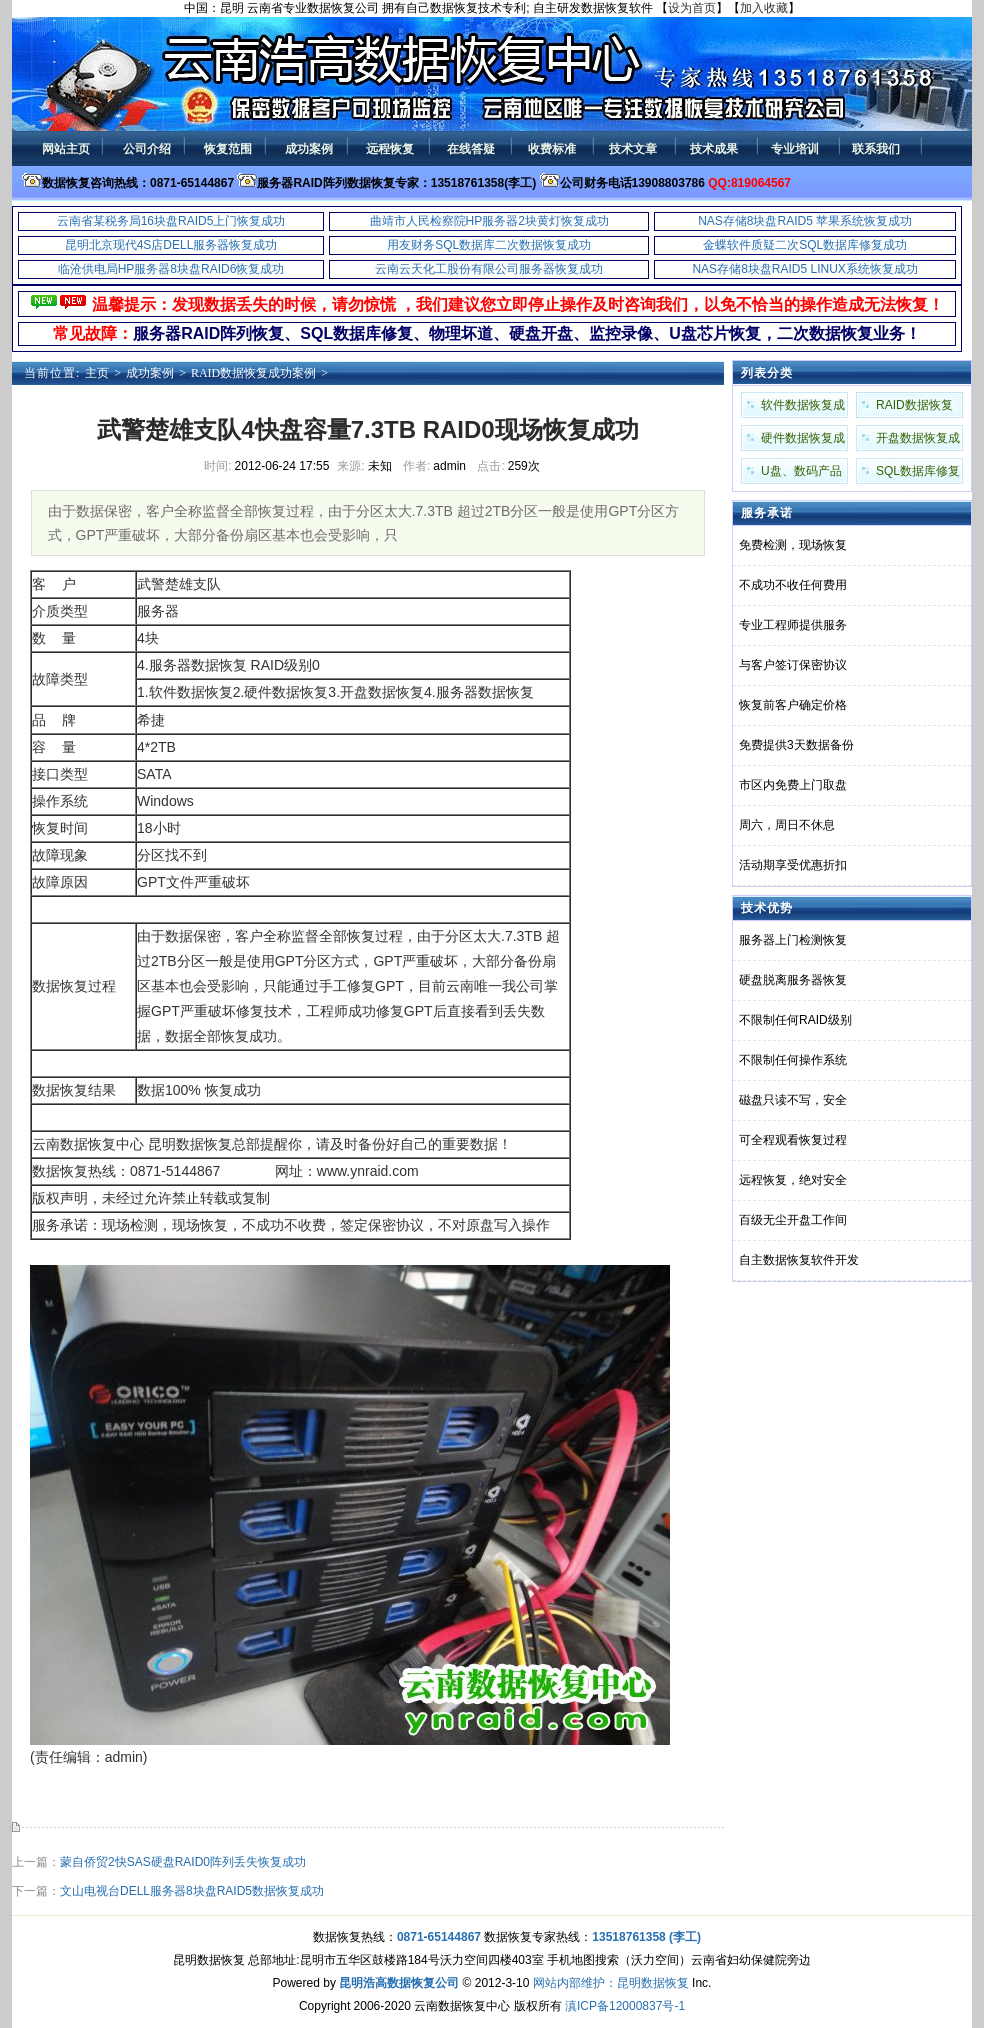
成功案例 (150, 373)
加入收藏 (764, 8)
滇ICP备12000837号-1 (625, 2006)
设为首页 (692, 8)
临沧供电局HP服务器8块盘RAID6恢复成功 (171, 269)
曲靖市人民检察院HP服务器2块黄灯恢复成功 (489, 221)
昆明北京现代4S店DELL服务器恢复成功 (171, 245)
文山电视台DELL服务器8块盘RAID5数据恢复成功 (192, 1891)
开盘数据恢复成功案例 (918, 441)
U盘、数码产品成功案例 (801, 474)
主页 (97, 373)
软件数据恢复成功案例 (803, 408)
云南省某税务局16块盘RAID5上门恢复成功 (171, 221)
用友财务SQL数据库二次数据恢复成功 (489, 245)
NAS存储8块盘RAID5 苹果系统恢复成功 (805, 221)
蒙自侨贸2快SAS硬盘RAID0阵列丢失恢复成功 (183, 1862)
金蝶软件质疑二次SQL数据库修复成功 (805, 245)
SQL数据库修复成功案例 (918, 474)
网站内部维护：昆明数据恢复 (611, 1983)
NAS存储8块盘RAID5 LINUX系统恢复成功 (804, 269)
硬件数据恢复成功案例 (803, 441)
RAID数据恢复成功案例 (253, 373)
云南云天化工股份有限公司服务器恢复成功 (489, 269)
